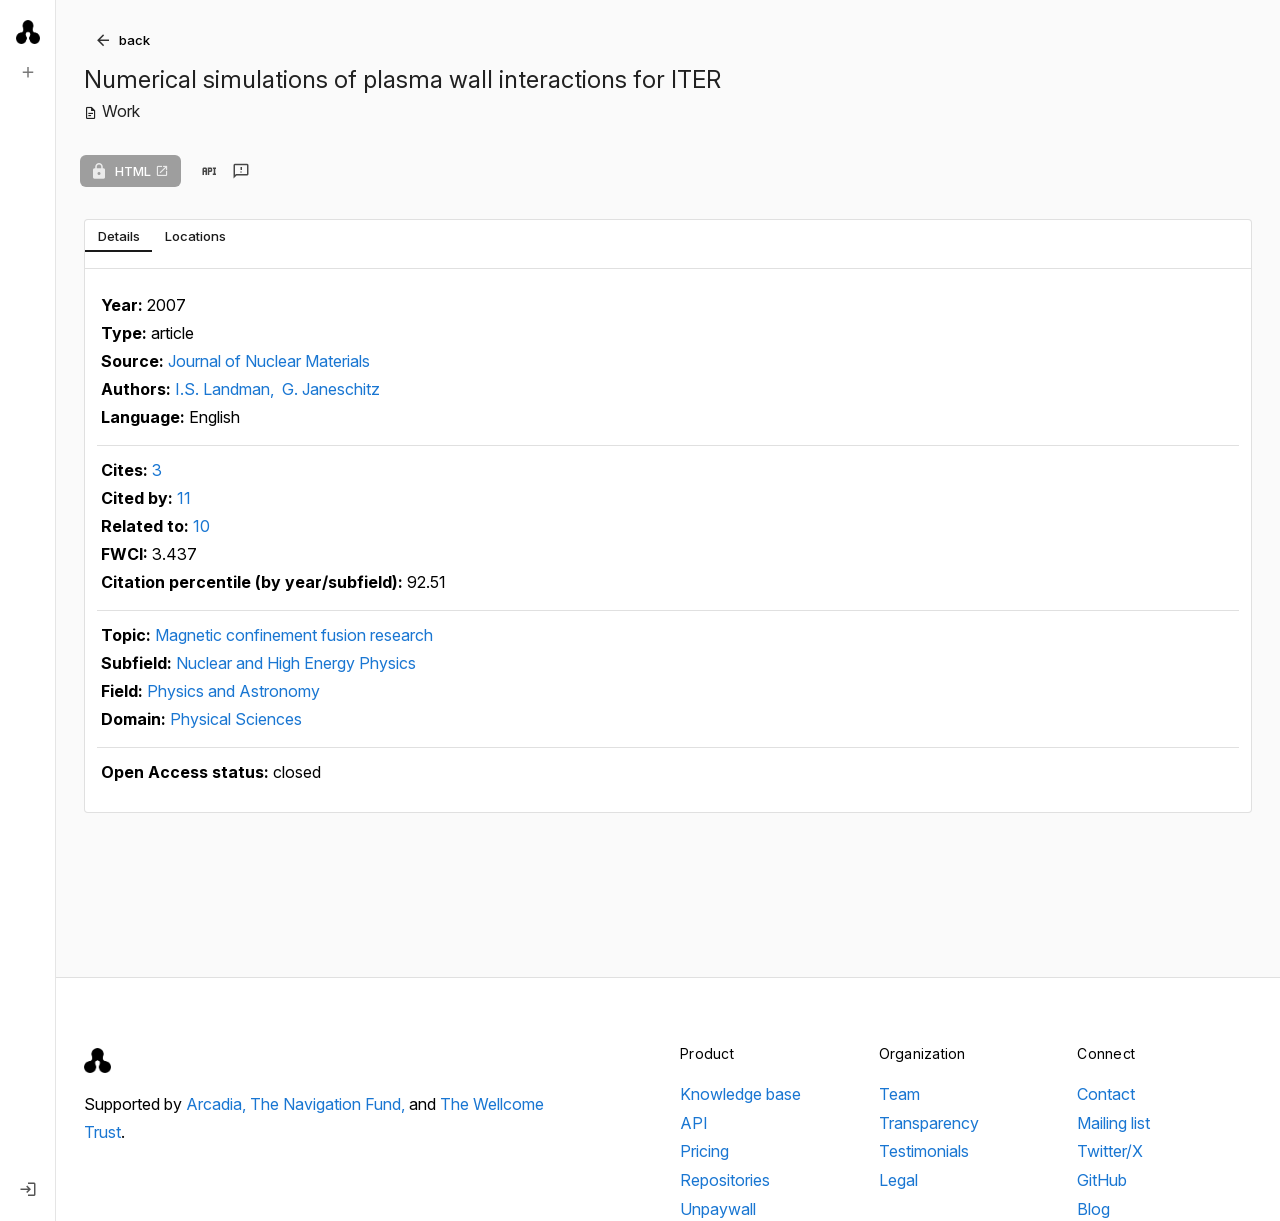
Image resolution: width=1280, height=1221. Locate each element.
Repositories (725, 1180)
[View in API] (209, 171)
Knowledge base (740, 1094)
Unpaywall (718, 1209)
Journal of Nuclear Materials (269, 361)
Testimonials (924, 1151)
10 (201, 526)
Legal (898, 1180)
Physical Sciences (236, 719)
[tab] (118, 236)
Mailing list (1113, 1123)
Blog (1093, 1209)
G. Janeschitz (331, 389)
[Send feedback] (241, 171)
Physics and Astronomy (233, 691)
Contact (1106, 1094)
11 (184, 498)
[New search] (28, 72)
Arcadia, (218, 1104)
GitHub (1102, 1180)
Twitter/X (1110, 1151)
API (694, 1123)
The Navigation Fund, (329, 1104)
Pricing (704, 1151)
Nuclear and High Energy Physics (296, 663)
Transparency (929, 1123)
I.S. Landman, (226, 389)
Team (899, 1094)
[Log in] (28, 1189)
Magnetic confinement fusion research (294, 635)
